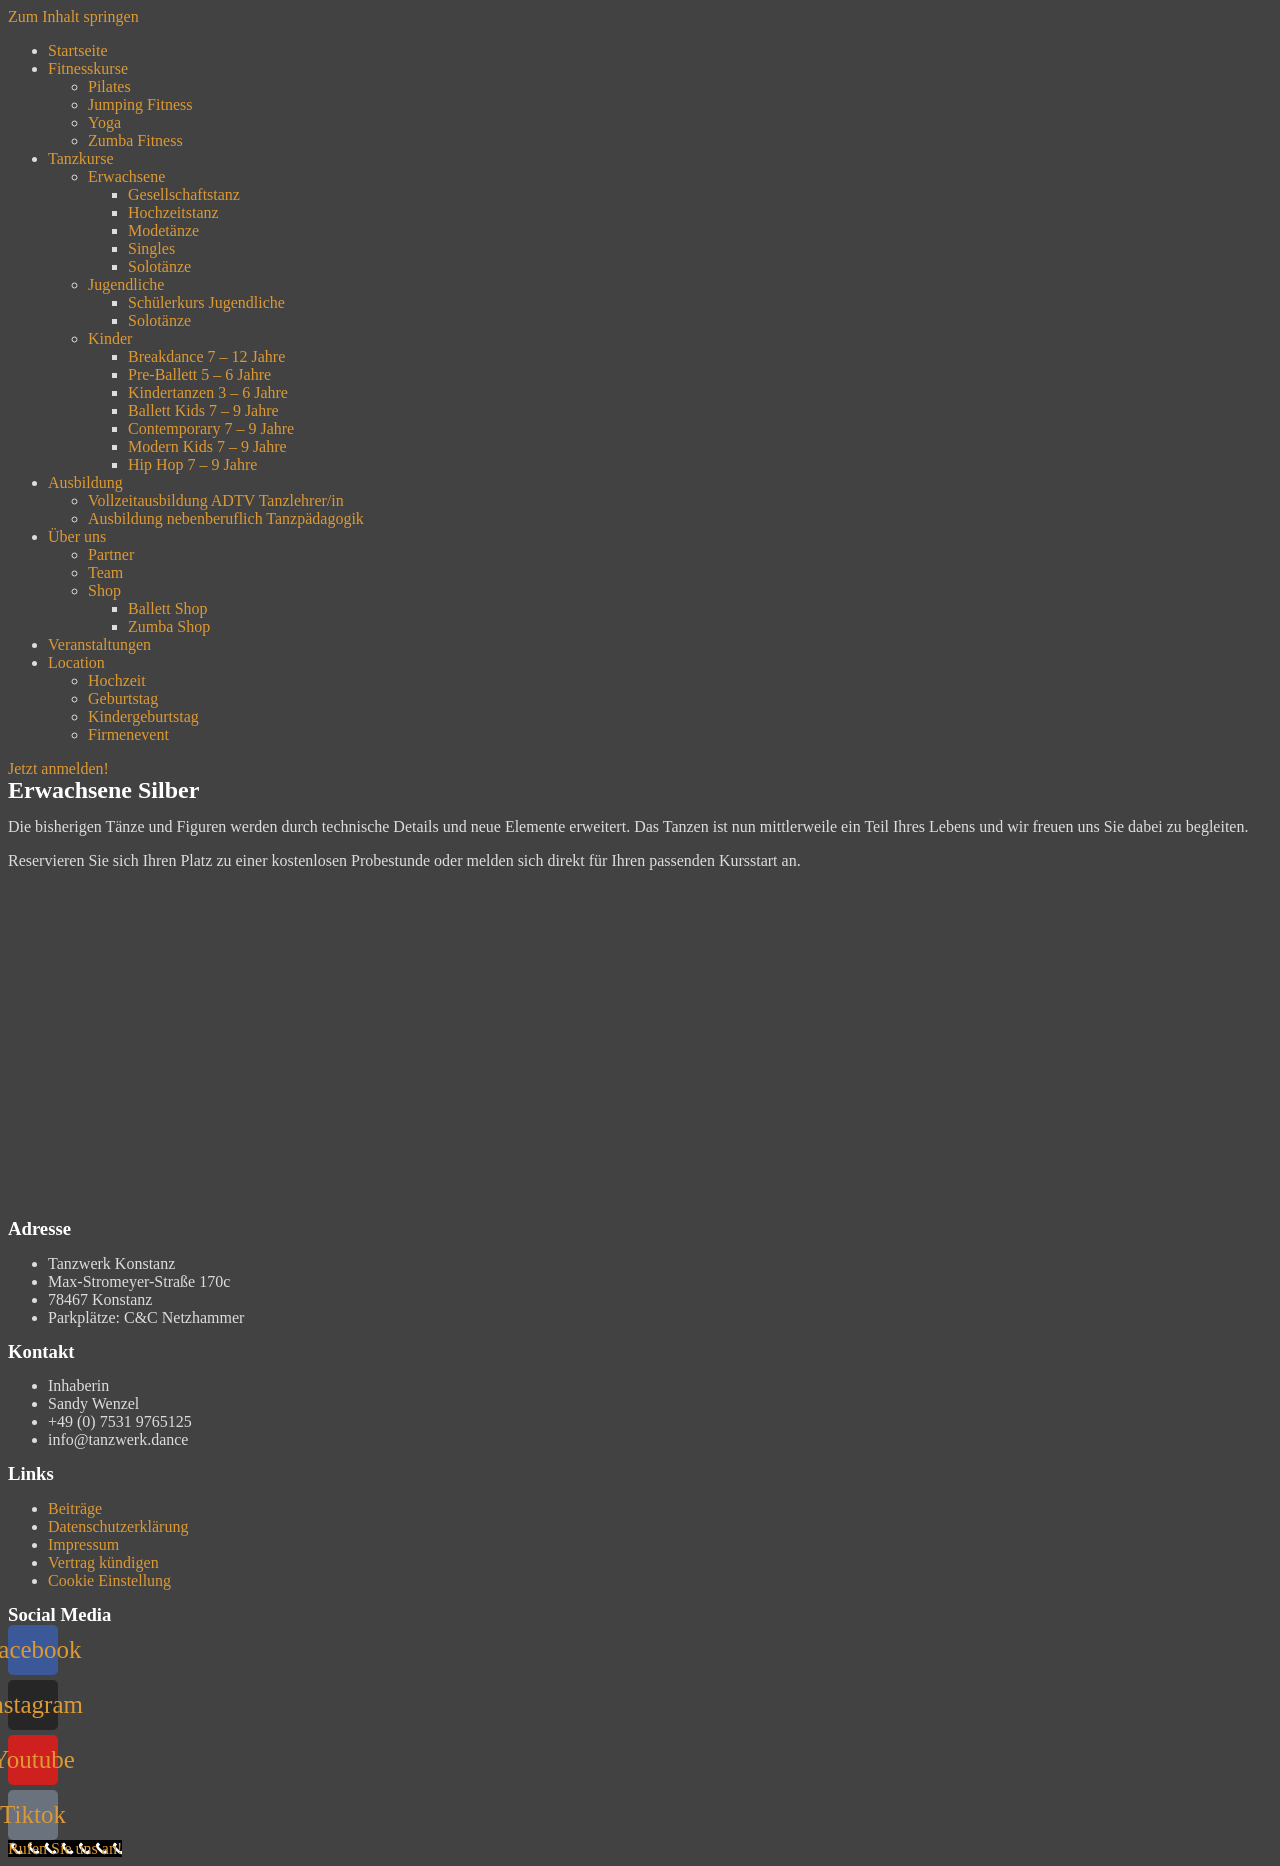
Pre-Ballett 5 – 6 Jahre (199, 374)
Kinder (110, 338)
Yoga (104, 122)
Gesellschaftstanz (184, 194)
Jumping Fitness (140, 104)
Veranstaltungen (99, 644)
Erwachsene (126, 176)
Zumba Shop (169, 626)
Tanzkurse (81, 158)
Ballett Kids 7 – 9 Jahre (203, 410)
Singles (151, 248)
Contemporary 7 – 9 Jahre (211, 428)
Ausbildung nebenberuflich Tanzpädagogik (226, 518)
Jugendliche (126, 284)
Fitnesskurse (88, 68)
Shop (104, 590)
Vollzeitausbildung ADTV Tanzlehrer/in (216, 500)
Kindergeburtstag (143, 716)
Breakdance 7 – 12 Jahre (206, 356)
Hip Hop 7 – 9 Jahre (192, 464)
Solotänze (159, 266)
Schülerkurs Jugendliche (206, 302)
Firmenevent (128, 734)
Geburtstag (123, 698)
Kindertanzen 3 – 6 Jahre (208, 392)
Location (76, 662)
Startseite (78, 50)
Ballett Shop (168, 608)
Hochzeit (117, 680)
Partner (111, 554)
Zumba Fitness (135, 140)
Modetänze (163, 230)
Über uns (77, 536)
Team (105, 572)
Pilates (109, 86)
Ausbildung (85, 482)
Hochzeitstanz (173, 212)
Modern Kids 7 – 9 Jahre (207, 446)
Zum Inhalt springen (73, 16)
